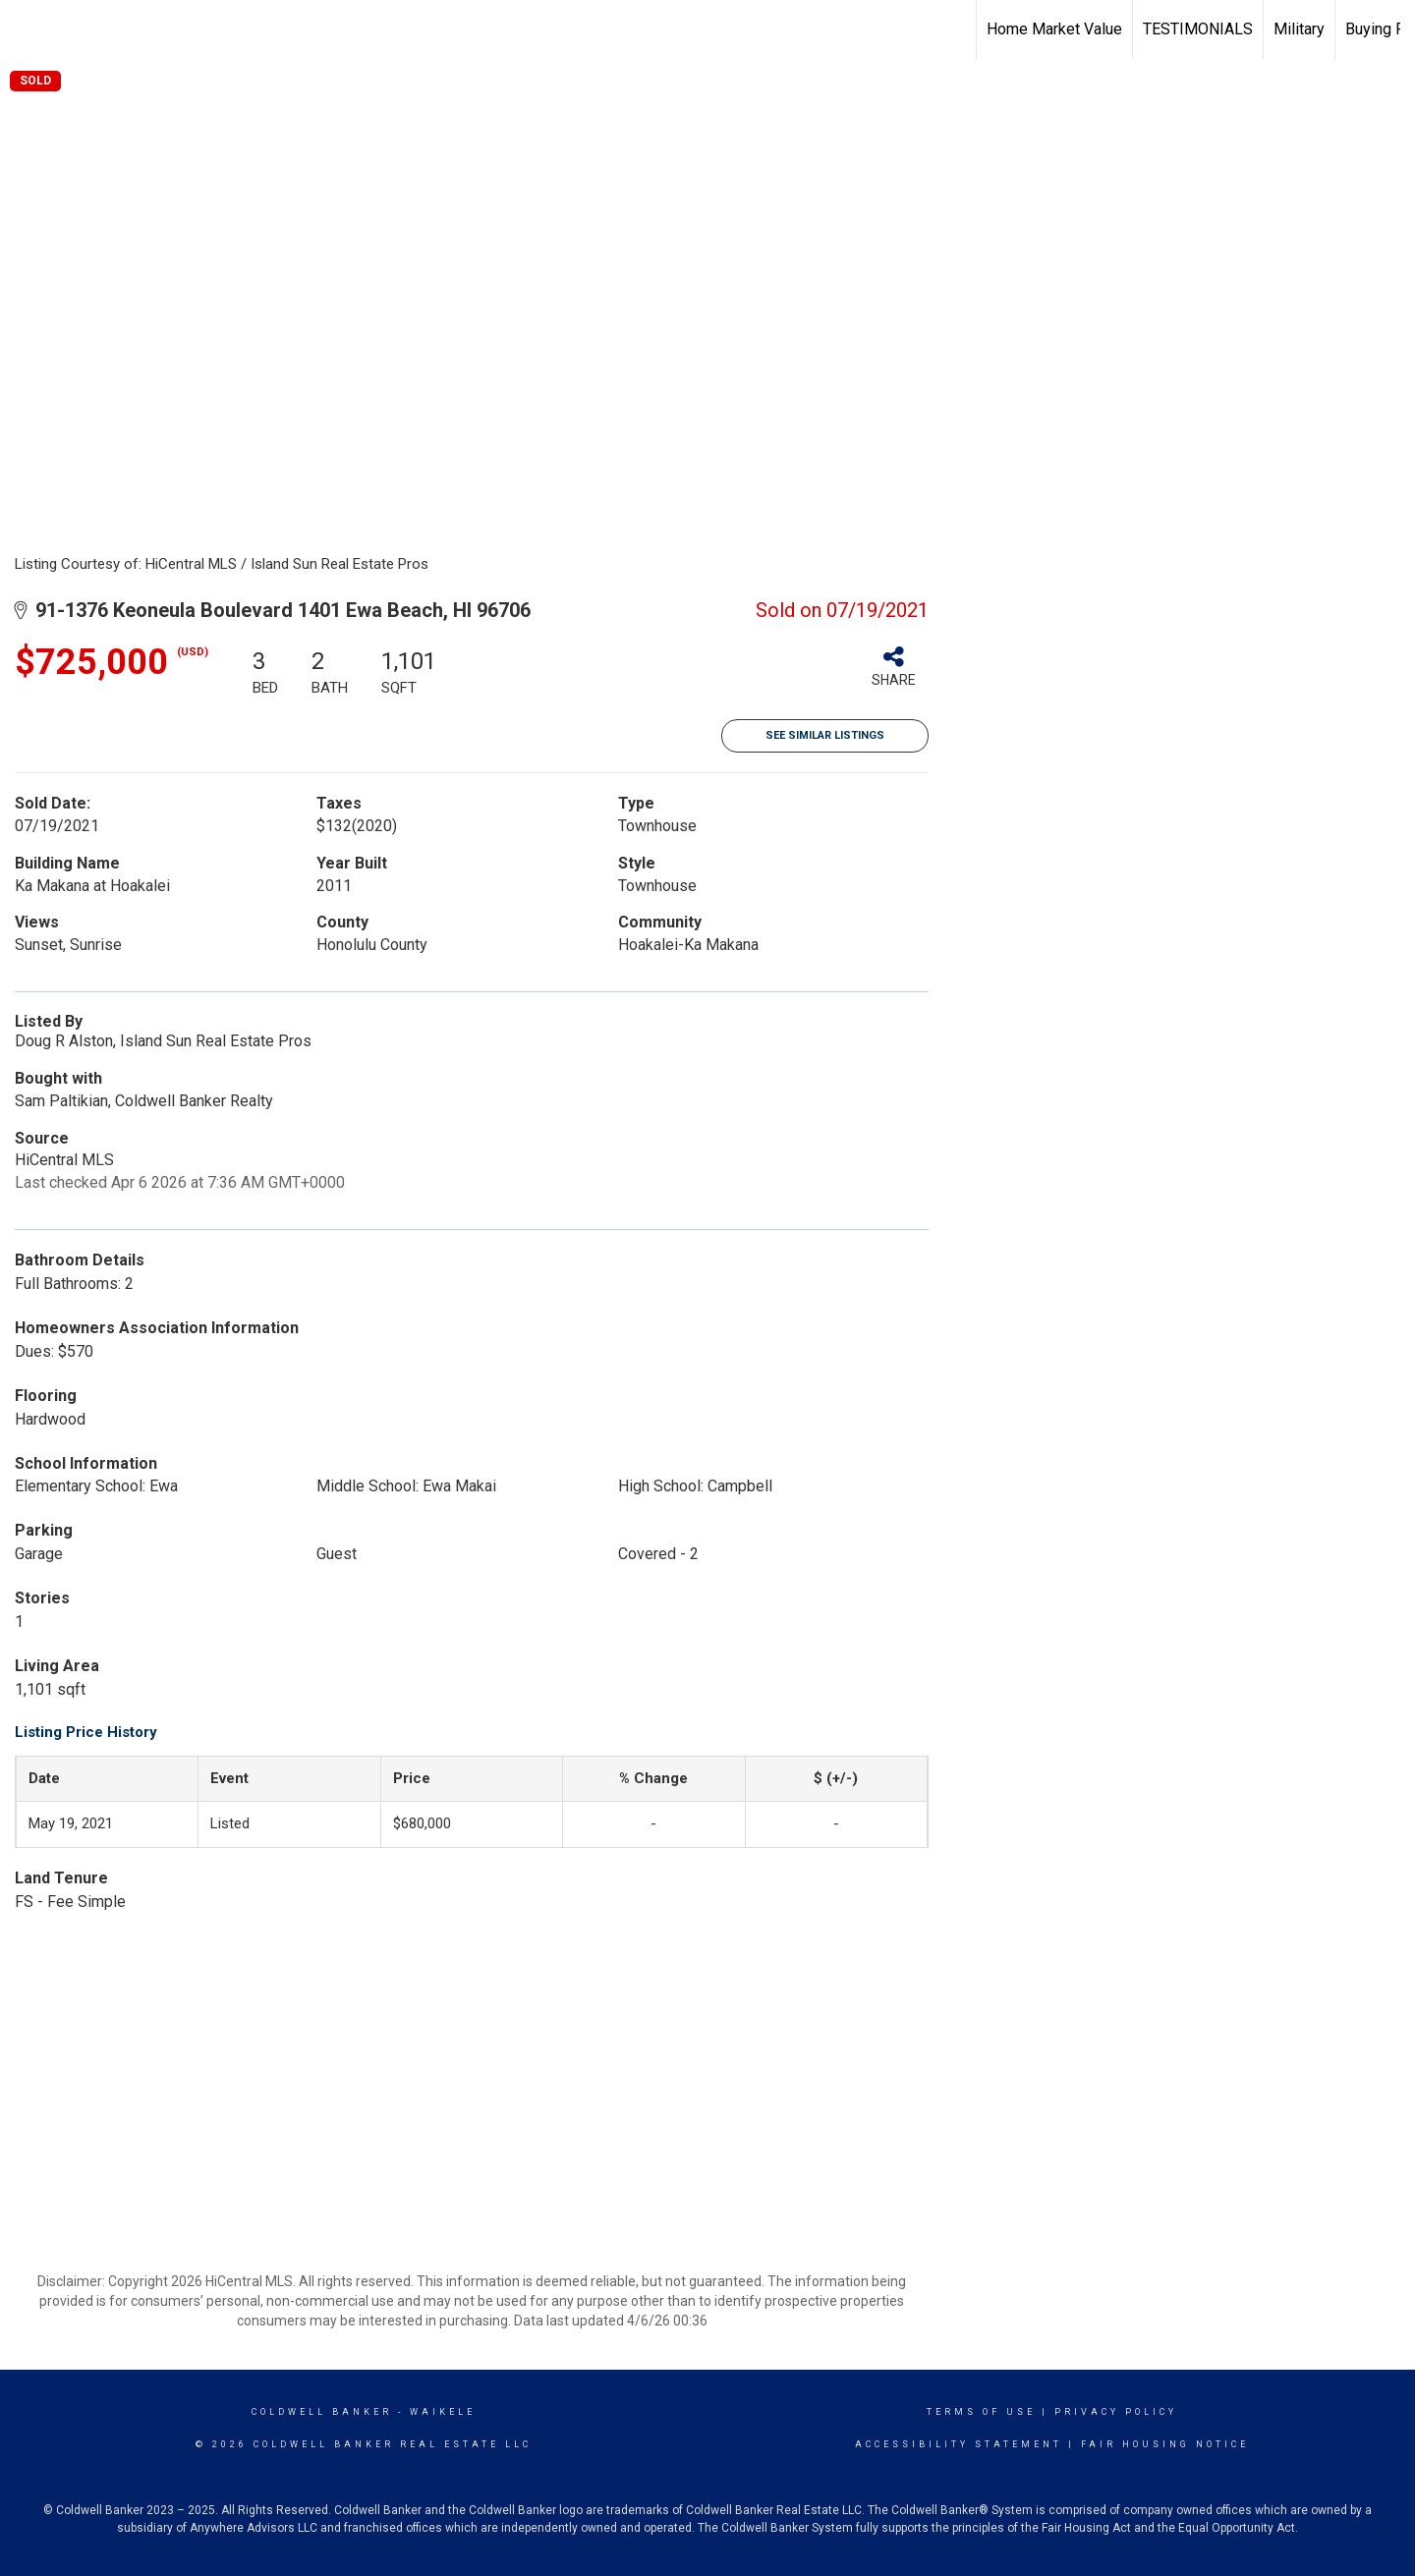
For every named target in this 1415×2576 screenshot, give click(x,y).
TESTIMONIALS (1198, 29)
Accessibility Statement (958, 2444)
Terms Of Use (981, 2412)
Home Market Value (1054, 29)
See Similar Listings (824, 735)
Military (1299, 29)
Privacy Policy (1115, 2412)
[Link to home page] (25, 29)
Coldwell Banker (322, 2412)
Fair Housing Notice (1165, 2444)
